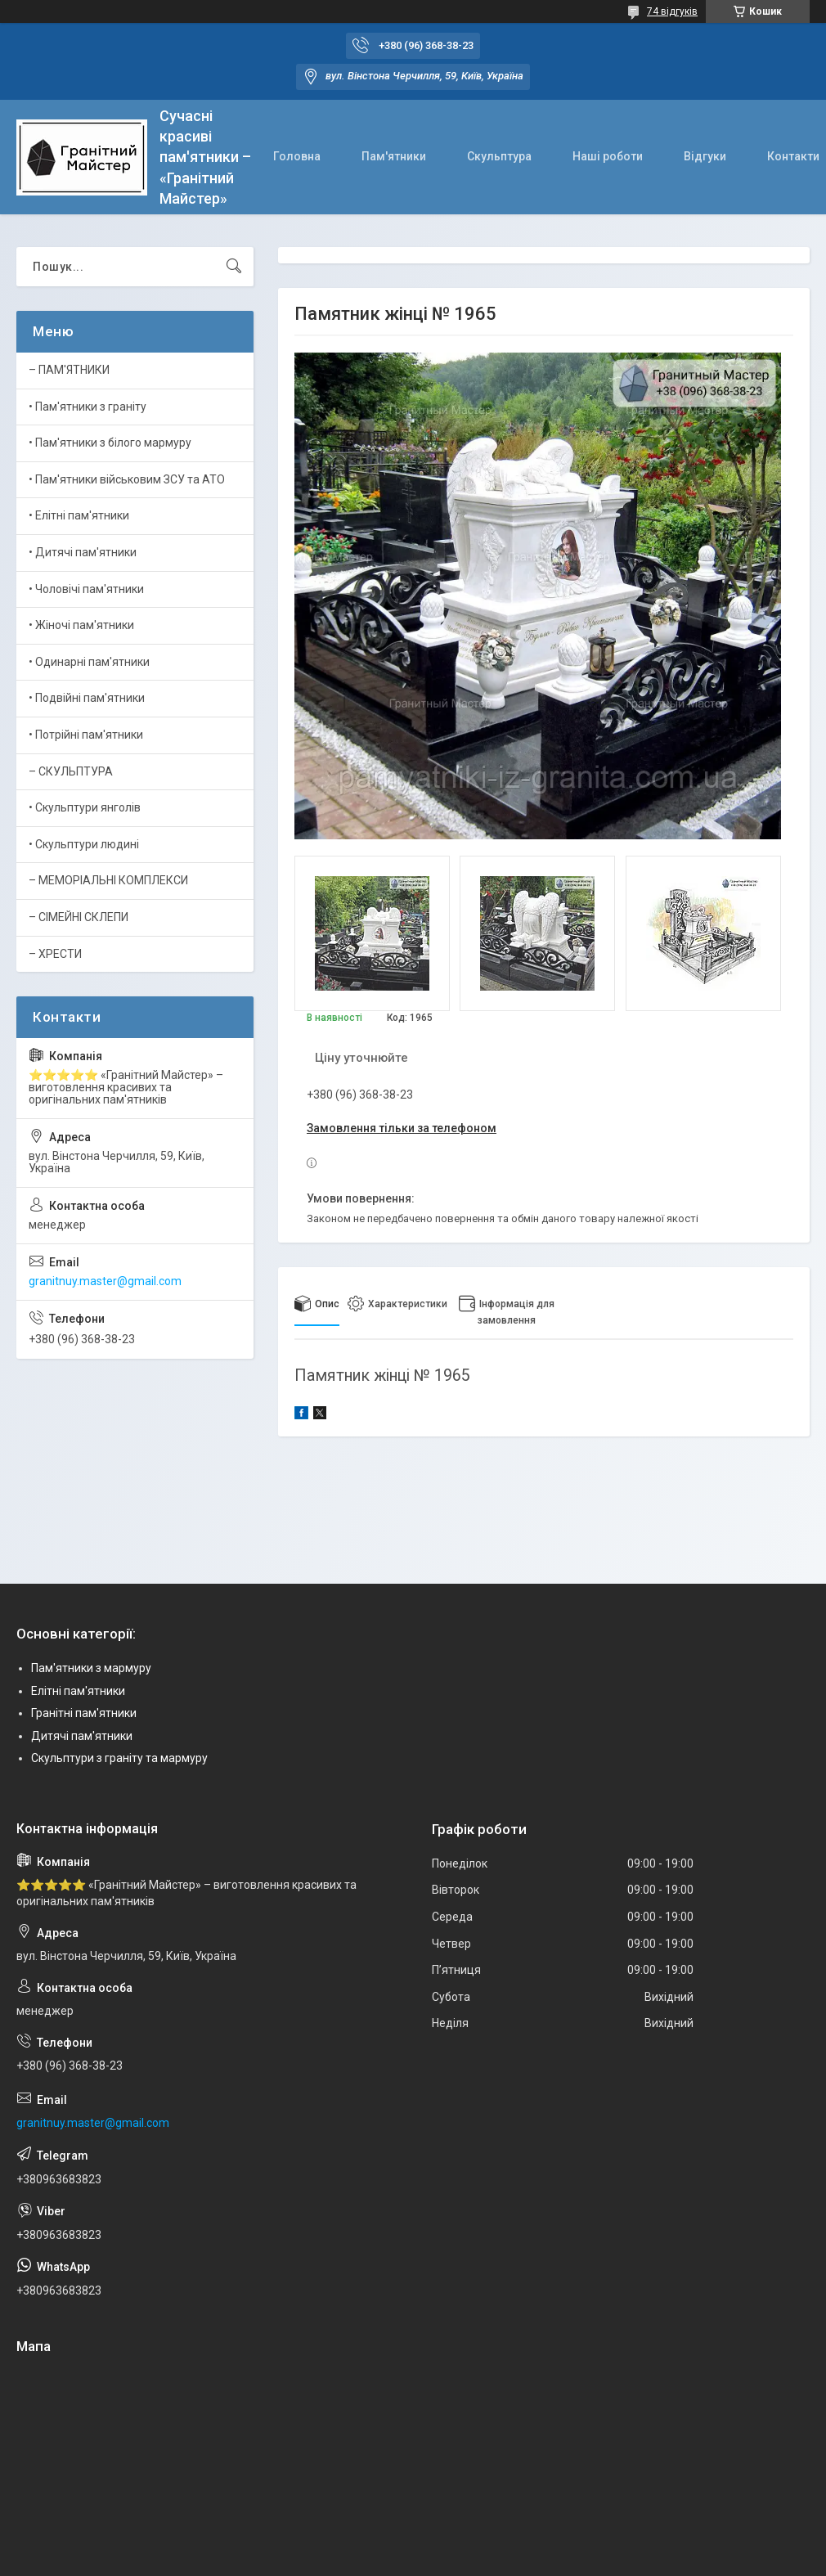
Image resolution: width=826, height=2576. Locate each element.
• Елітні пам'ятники (79, 515)
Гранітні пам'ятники (84, 1713)
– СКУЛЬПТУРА (71, 771)
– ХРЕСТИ (55, 953)
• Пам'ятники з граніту (87, 406)
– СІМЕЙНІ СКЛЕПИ (78, 917)
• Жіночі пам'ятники (81, 625)
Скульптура (499, 156)
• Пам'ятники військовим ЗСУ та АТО (127, 479)
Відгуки (705, 156)
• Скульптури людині (84, 844)
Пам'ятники (393, 156)
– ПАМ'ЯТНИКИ (69, 369)
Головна (297, 156)
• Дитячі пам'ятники (83, 552)
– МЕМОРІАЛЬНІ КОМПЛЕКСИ (108, 880)
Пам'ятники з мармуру (91, 1668)
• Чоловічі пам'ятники (86, 589)
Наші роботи (607, 156)
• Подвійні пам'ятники (87, 697)
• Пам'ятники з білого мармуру (110, 442)
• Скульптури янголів (85, 807)
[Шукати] (234, 266)
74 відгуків (672, 11)
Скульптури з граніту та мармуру (119, 1758)
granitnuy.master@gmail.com (105, 1281)
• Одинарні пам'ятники (89, 661)
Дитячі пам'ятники (81, 1735)
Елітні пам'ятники (78, 1690)
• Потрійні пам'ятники (86, 734)
